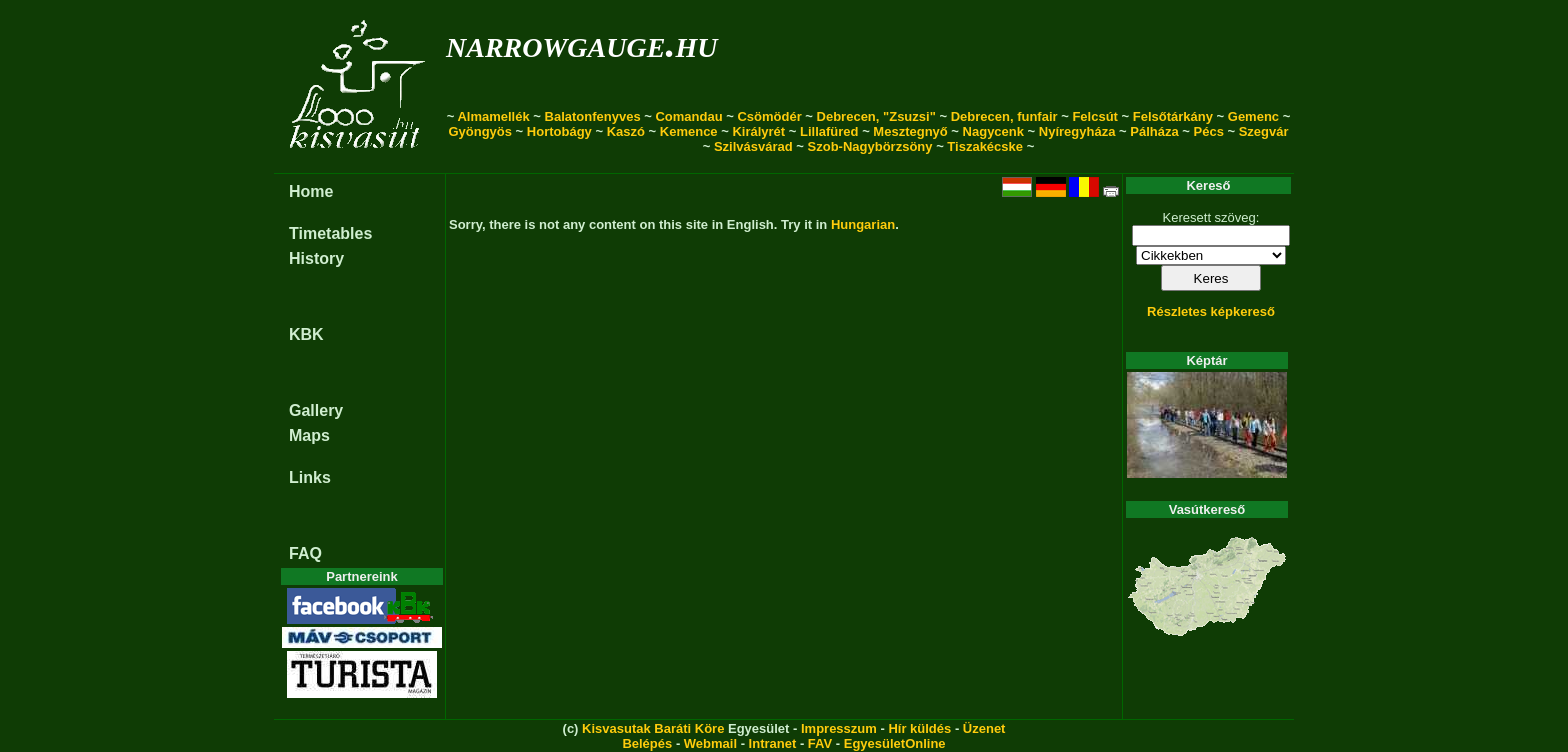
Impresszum (839, 728)
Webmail (710, 743)
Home (311, 191)
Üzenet (984, 728)
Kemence (689, 131)
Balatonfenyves (593, 116)
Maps (309, 435)
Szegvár (1264, 131)
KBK (306, 334)
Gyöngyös (480, 131)
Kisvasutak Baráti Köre (653, 728)
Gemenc (1253, 116)
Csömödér (769, 116)
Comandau (688, 116)
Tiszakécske (985, 146)
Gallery (316, 410)
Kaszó (626, 131)
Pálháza (1154, 131)
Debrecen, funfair (1004, 116)
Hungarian (863, 224)
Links (310, 477)
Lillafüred (829, 131)
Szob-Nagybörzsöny (870, 146)
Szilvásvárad (753, 146)
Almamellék (493, 116)
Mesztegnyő (910, 131)
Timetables (330, 233)
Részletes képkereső (1211, 311)
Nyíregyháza (1077, 131)
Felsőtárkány (1173, 116)
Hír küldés (919, 728)
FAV (820, 743)
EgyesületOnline (895, 743)
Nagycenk (993, 131)
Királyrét (758, 131)
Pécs (1209, 131)
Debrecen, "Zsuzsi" (876, 116)
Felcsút (1095, 116)
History (316, 258)
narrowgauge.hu (581, 43)
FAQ (305, 553)
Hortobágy (559, 131)
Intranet (773, 743)
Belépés (647, 743)
